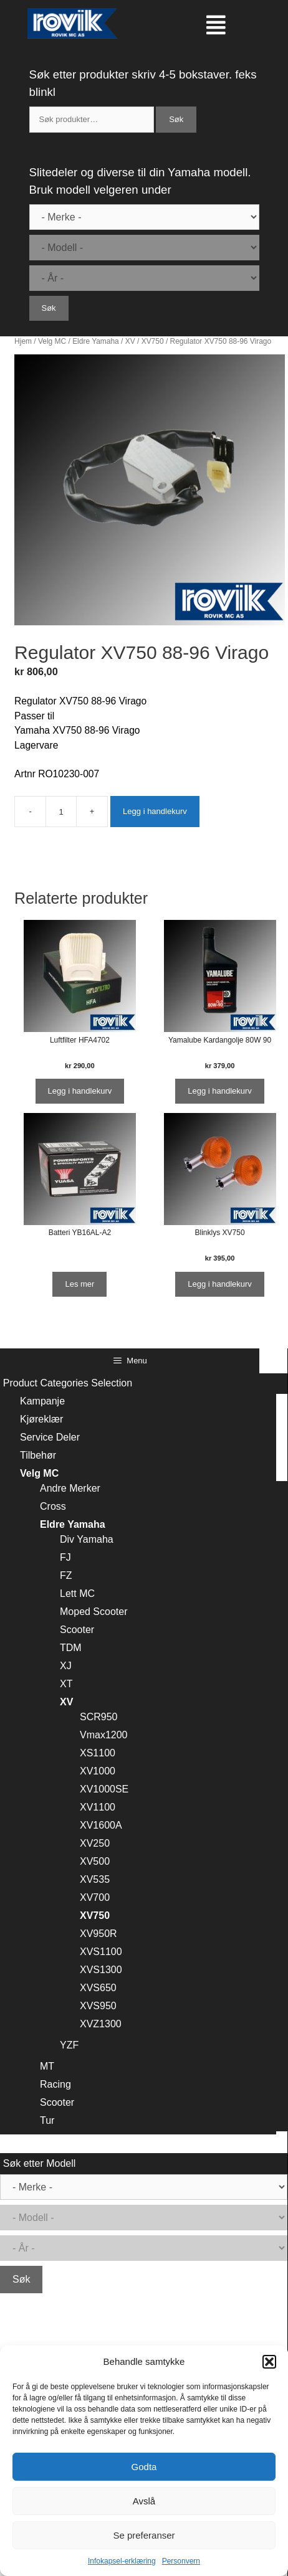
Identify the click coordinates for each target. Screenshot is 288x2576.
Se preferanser (144, 2535)
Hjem (23, 341)
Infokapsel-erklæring (122, 2561)
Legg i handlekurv (155, 811)
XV (130, 341)
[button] (269, 2362)
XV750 (153, 341)
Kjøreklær (41, 1419)
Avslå (144, 2501)
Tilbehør (38, 1455)
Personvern (181, 2561)
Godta (144, 2466)
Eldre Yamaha (95, 341)
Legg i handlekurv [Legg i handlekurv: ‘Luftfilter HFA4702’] (80, 1091)
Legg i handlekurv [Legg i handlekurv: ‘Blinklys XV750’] (220, 1284)
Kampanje (42, 1401)
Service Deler (50, 1437)
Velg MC (52, 341)
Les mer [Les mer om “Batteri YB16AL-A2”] (79, 1284)
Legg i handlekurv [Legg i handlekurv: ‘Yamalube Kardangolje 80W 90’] (220, 1091)
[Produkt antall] (61, 811)
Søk (176, 119)
